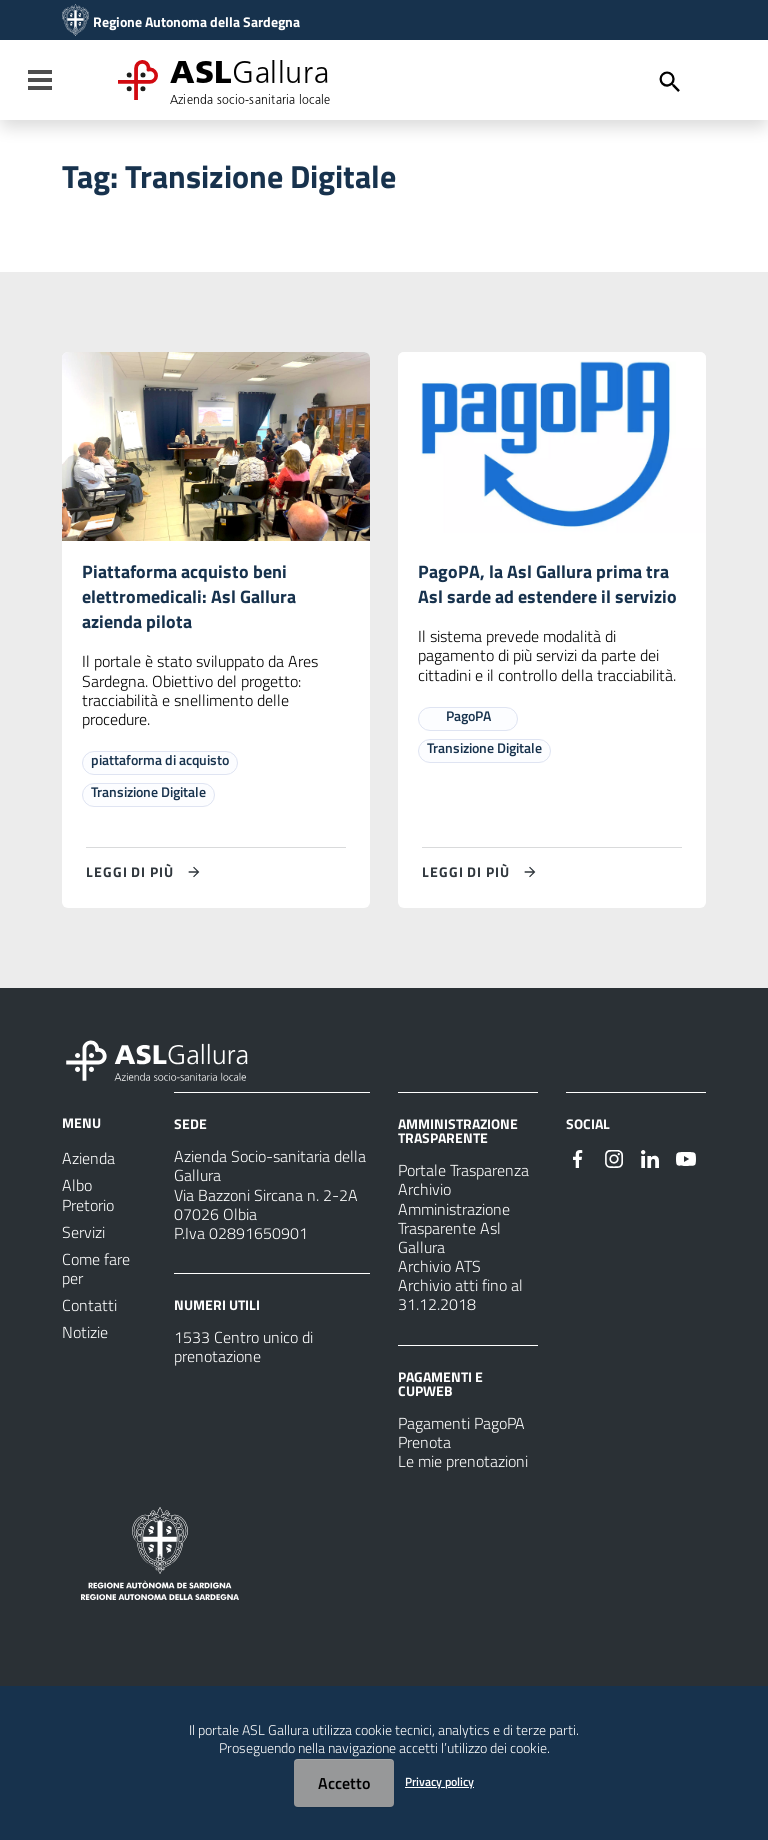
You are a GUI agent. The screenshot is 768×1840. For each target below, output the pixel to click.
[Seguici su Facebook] (578, 1166)
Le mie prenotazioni (463, 1469)
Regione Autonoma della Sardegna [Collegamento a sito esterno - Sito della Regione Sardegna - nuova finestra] (196, 22)
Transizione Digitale (148, 800)
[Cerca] (670, 82)
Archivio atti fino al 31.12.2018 (460, 1303)
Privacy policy (439, 1781)
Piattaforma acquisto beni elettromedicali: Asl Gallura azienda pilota (196, 600)
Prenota (424, 1450)
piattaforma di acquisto (160, 768)
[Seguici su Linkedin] (650, 1166)
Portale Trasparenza (463, 1179)
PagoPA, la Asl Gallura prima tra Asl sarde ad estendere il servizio (552, 600)
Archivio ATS (439, 1274)
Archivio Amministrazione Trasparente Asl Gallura (454, 1227)
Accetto (344, 1783)
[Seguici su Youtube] (686, 1166)
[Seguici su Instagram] (614, 1166)
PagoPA (468, 748)
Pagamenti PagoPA (461, 1431)
